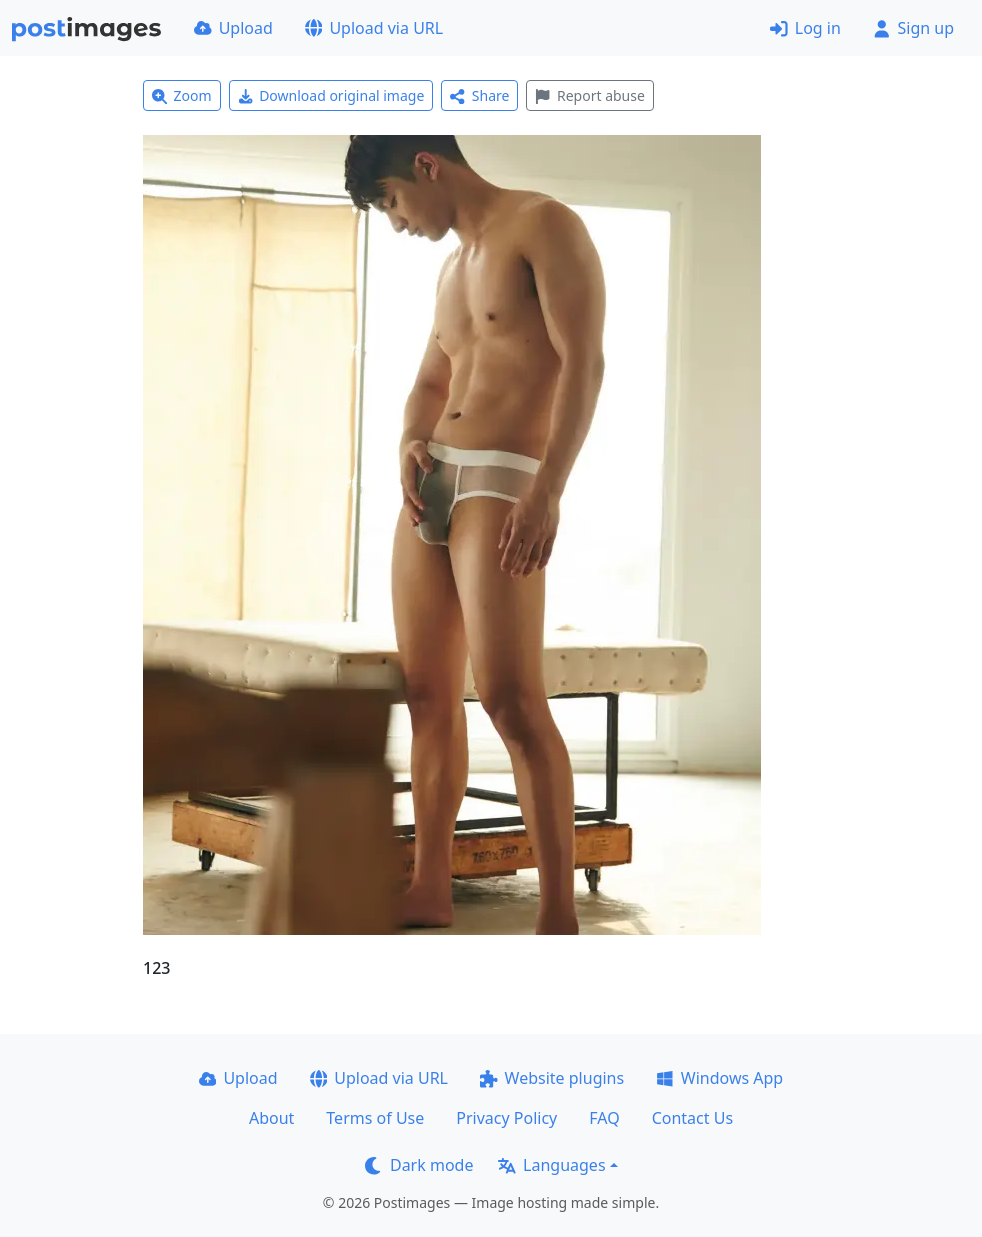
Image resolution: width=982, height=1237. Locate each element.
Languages (551, 1165)
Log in (805, 28)
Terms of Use (375, 1118)
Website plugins (552, 1078)
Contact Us (692, 1118)
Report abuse (589, 95)
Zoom (182, 95)
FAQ (604, 1118)
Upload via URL (374, 28)
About (271, 1118)
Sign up (913, 28)
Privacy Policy (506, 1118)
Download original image (331, 95)
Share (479, 95)
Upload (233, 28)
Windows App (719, 1078)
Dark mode (419, 1165)
